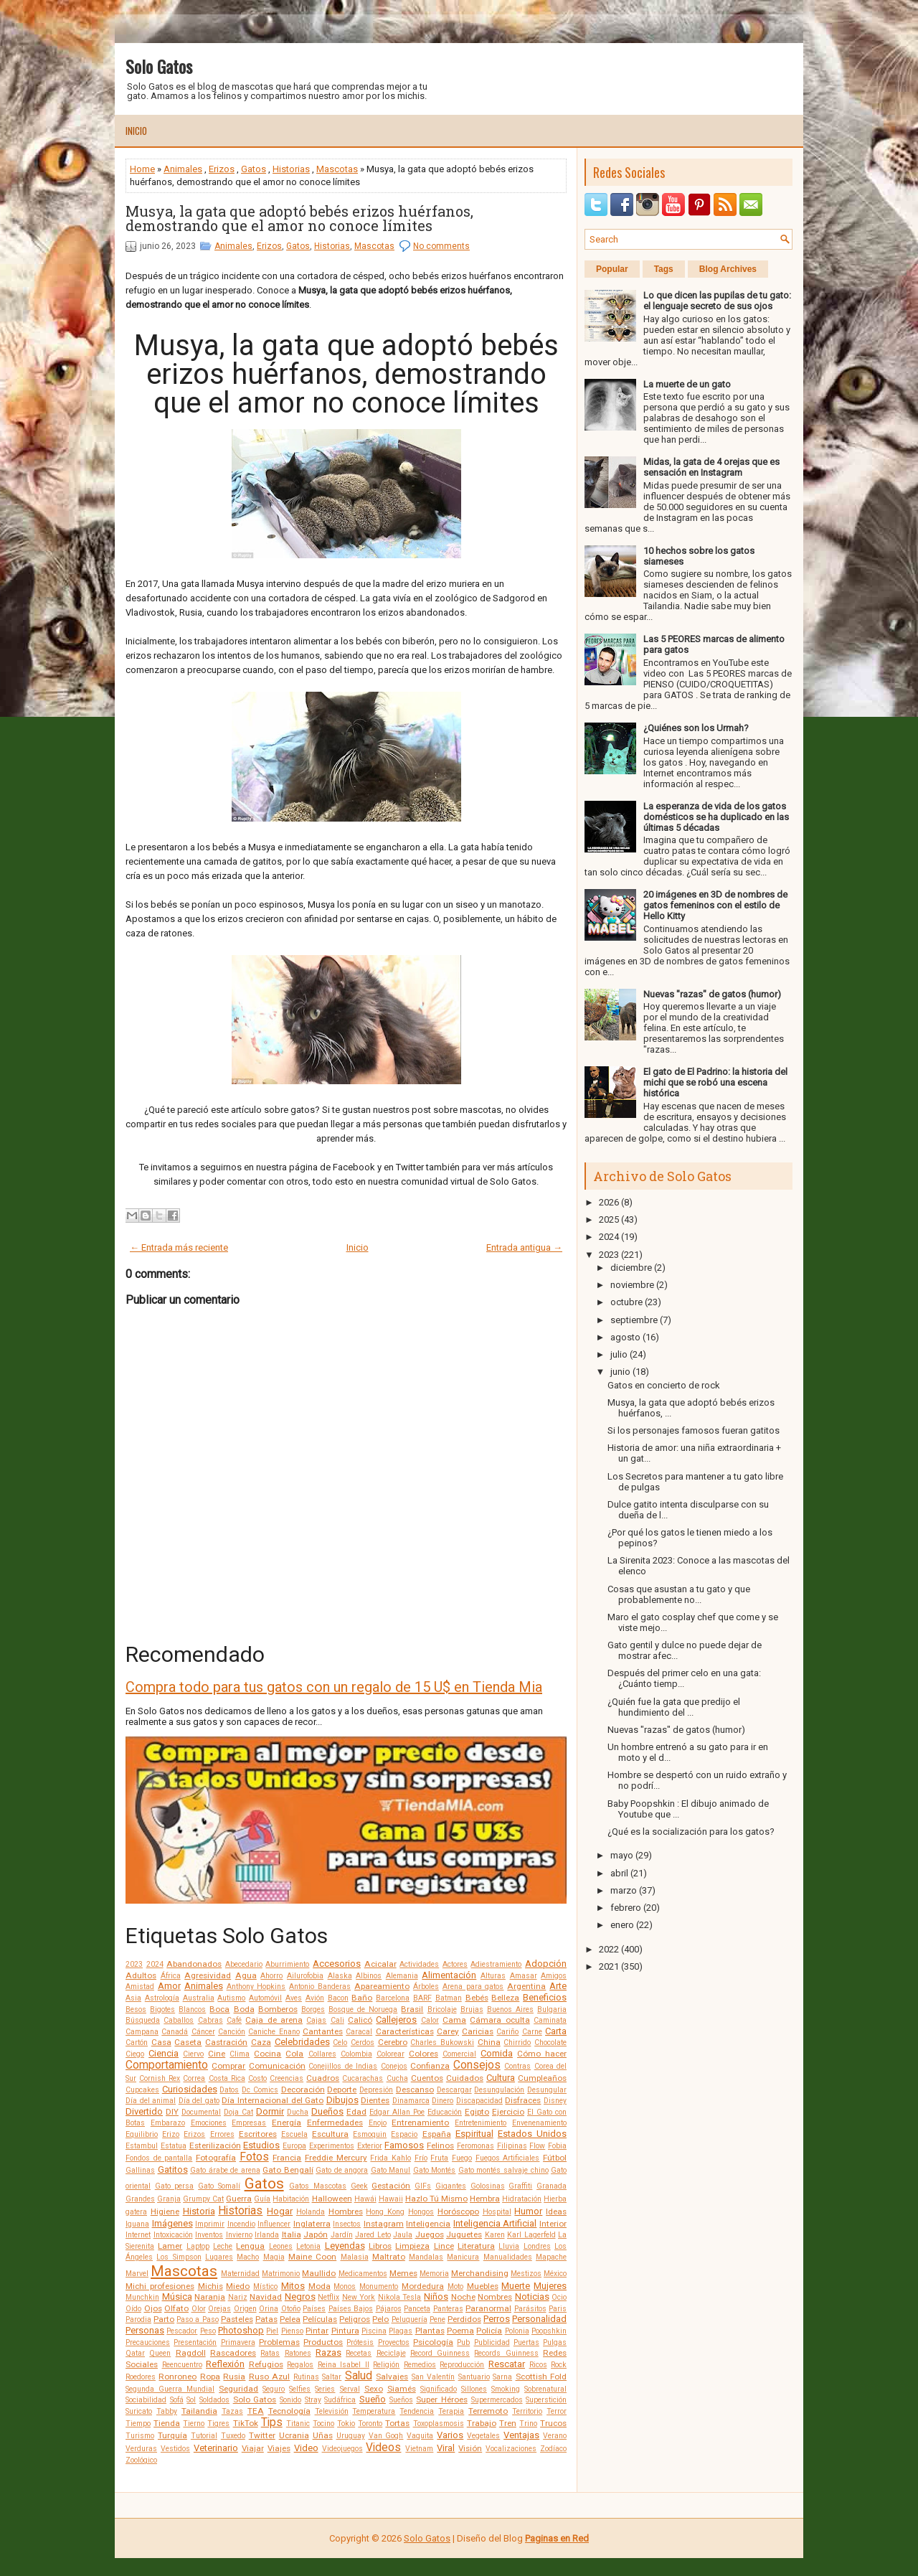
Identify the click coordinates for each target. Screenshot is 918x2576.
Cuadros (322, 2078)
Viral (446, 2448)
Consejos (477, 2065)
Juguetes (464, 2234)
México (555, 2273)
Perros (496, 2318)
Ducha (297, 2112)
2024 (155, 1964)
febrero (625, 1907)
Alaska (340, 1975)
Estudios (261, 2145)
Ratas (270, 2353)
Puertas (526, 2342)
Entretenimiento (480, 2123)
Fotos (254, 2156)
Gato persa (174, 2186)
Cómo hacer (542, 2054)
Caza (261, 2042)
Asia (133, 1998)
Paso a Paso (197, 2319)
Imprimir (209, 2224)
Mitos (293, 2285)
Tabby (166, 2411)
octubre (626, 1302)
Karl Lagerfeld (531, 2234)
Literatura (476, 2246)
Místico (265, 2286)
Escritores (258, 2134)
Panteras (448, 2308)
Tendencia (416, 2411)
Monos (344, 2286)
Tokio (346, 2423)
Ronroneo (177, 2376)
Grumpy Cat (203, 2199)
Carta (556, 2031)
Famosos (404, 2145)
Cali (337, 2020)
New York (359, 2297)
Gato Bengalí (287, 2170)
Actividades (419, 1964)
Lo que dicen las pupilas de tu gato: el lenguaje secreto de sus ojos (717, 300)
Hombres (345, 2211)
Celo (340, 2042)
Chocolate (550, 2042)
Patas (266, 2319)
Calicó (360, 2020)
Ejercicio (508, 2112)
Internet (138, 2234)
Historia (199, 2211)
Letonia (308, 2246)
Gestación (391, 2186)
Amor (169, 1985)
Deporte (341, 2089)
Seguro (273, 2389)
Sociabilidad (146, 2400)
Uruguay (350, 2435)
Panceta (417, 2308)
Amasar (523, 1975)
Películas (320, 2319)
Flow (537, 2145)
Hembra (485, 2199)
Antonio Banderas (320, 1986)
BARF (422, 1998)
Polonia (517, 2331)
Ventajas (521, 2435)
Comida (497, 2053)
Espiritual (474, 2133)
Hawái (365, 2199)
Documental (201, 2112)
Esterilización (215, 2145)
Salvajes (392, 2376)
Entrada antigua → (524, 1247)
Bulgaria (552, 2009)
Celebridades (302, 2041)
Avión (315, 1998)
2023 (134, 1964)
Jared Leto (373, 2234)
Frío (421, 2158)
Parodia (138, 2319)
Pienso (292, 2331)
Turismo (140, 2435)
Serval (350, 2389)
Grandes (140, 2199)
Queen (160, 2353)
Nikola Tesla (400, 2297)
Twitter (262, 2435)
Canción (231, 2031)
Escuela (294, 2134)
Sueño (372, 2399)
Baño (361, 1998)
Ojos (153, 2308)
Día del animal (151, 2100)
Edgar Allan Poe (397, 2112)
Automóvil (265, 1998)
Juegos (429, 2234)
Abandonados (194, 1964)
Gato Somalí (219, 2186)
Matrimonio (281, 2273)
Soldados (214, 2400)
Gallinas (140, 2170)
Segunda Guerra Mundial (170, 2389)
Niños (436, 2296)
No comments (441, 246)
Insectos (347, 2224)
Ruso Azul (269, 2376)
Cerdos (362, 2042)
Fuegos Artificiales (507, 2158)
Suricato (139, 2411)
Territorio (527, 2411)
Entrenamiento (420, 2122)
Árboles (426, 1986)
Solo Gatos (159, 66)
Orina (268, 2308)
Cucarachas (362, 2078)
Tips (272, 2422)
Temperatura (373, 2411)
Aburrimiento (287, 1964)
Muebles (482, 2286)
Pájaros (389, 2308)
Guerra (239, 2199)
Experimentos (331, 2145)
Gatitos (173, 2169)
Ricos (538, 2364)
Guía (262, 2199)
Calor (430, 2020)
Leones (281, 2246)
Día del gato (199, 2100)
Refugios (266, 2364)
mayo (621, 1855)
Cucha (397, 2078)
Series (325, 2389)
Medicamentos (363, 2273)
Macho (248, 2257)
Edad (356, 2112)
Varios (450, 2435)
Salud (358, 2375)
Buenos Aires (510, 2009)
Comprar (228, 2066)
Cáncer (203, 2031)
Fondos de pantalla (159, 2158)
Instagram (384, 2224)
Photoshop (241, 2330)
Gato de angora (342, 2170)
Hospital (497, 2212)
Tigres (218, 2423)
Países (314, 2308)
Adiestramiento (495, 1964)
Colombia (356, 2054)
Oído (133, 2308)
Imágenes (172, 2223)
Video (306, 2448)
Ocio (559, 2297)
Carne (532, 2031)
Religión (386, 2364)
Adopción (546, 1963)
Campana (142, 2031)
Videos (383, 2447)
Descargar (454, 2090)
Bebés (476, 1998)
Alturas (493, 1975)
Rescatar (506, 2364)
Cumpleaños (542, 2078)
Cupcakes (142, 2090)
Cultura (500, 2077)
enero (622, 1924)
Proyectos (394, 2342)
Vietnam (419, 2448)
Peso (208, 2331)
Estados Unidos (532, 2133)
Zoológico (141, 2460)
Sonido (290, 2400)
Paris (558, 2308)
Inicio (136, 130)
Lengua (250, 2246)
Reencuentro (182, 2364)
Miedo (238, 2286)
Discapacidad (479, 2100)
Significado (438, 2389)
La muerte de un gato (687, 384)
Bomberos (278, 2009)
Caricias (477, 2031)
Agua (246, 1975)
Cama (454, 2020)
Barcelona (393, 1998)
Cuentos (427, 2078)
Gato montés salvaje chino (503, 2170)
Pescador (181, 2331)
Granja (169, 2199)
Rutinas (306, 2377)
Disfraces (523, 2100)
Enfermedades (335, 2122)
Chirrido (517, 2042)
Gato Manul (391, 2170)
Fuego (462, 2158)
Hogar (280, 2211)
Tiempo (138, 2423)
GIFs (423, 2186)
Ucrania (294, 2435)
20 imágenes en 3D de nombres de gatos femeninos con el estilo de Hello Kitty (715, 905)
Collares (322, 2054)
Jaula (402, 2234)
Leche (222, 2246)
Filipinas (512, 2145)
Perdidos (464, 2319)
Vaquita (420, 2435)
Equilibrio (142, 2134)
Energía (286, 2122)
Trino (528, 2423)
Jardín (342, 2234)
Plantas (430, 2331)
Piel (272, 2331)
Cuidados (464, 2078)
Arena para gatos (473, 1986)
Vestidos (175, 2448)
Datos (229, 2090)
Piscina (374, 2331)
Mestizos (526, 2273)
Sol (191, 2400)
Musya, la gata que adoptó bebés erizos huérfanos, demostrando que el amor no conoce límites (299, 218)
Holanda (310, 2212)
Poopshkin (549, 2331)
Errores (222, 2134)
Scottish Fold (541, 2376)
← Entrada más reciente (179, 1247)
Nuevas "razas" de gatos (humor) (712, 994)
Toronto (370, 2423)
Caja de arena (274, 2020)
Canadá (174, 2031)
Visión (470, 2448)
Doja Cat (238, 2112)
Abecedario (243, 1964)
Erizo (170, 2134)
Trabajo (481, 2423)
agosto (625, 1337)
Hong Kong (385, 2212)
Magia (274, 2257)
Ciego (135, 2054)
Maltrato (388, 2257)
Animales (183, 169)
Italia (291, 2234)
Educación (444, 2112)
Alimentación (449, 1975)
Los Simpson (178, 2257)
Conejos (394, 2066)
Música (177, 2296)
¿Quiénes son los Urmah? (696, 728)
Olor (198, 2308)
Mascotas (337, 169)
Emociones (209, 2123)
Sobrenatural (545, 2389)
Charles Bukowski (442, 2042)
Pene (437, 2319)
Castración (226, 2042)
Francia (287, 2158)
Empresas (249, 2123)
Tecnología (289, 2411)
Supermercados (497, 2400)
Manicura (463, 2257)
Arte (558, 1985)
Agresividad (207, 1975)
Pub (463, 2342)
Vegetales (483, 2435)
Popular (612, 269)
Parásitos (530, 2308)
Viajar (253, 2448)
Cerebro (392, 2042)
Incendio (241, 2224)
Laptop (197, 2246)
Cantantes (323, 2031)
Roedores (141, 2377)
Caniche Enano (273, 2031)
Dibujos (342, 2100)
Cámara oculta (499, 2020)
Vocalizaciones (511, 2448)
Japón (315, 2234)
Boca (219, 2009)
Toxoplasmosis (438, 2423)
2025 (609, 1219)
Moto (455, 2286)
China (489, 2042)
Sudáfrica (340, 2400)
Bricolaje (442, 2009)
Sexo (373, 2389)
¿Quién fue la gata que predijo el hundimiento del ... (673, 1707)
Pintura (345, 2331)
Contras (517, 2066)
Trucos (553, 2423)
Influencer (273, 2224)
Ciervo (193, 2054)
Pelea (290, 2319)
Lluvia (508, 2246)
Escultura (330, 2134)
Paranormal (488, 2308)
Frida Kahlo (390, 2158)
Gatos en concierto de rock (663, 1385)
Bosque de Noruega (362, 2009)
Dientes (375, 2100)
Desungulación (499, 2090)
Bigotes (162, 2009)
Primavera (238, 2342)
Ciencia (163, 2053)
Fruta (439, 2158)
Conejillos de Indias (342, 2066)
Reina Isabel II (343, 2364)
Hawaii (391, 2199)
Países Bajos (351, 2308)
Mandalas (426, 2257)
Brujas (471, 2009)
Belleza (505, 1998)
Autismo (231, 1998)
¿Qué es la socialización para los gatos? (691, 1831)
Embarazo (168, 2123)
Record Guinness (440, 2353)
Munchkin (142, 2297)
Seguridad (238, 2389)
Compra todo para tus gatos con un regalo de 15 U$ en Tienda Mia (334, 1687)
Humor (528, 2211)
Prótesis (360, 2342)
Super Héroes (442, 2399)
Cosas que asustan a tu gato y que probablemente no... (678, 1594)
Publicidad (492, 2342)
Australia (198, 1998)
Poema (460, 2331)
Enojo (378, 2123)
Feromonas (475, 2145)
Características (405, 2031)
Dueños (327, 2111)
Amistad (140, 1986)
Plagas (400, 2331)
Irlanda (267, 2234)
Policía (489, 2331)
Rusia (234, 2376)
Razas (328, 2352)
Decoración (303, 2089)
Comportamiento (167, 2065)
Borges (313, 2009)
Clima (240, 2054)
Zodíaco (553, 2448)
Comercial (459, 2054)
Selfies (300, 2389)
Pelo (380, 2319)
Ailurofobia (305, 1975)
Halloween (332, 2199)
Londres (537, 2246)
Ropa (210, 2376)
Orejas (219, 2308)
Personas (145, 2330)
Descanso (415, 2089)
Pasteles (237, 2319)
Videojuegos (342, 2448)
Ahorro (271, 1975)
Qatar (135, 2353)
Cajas (316, 2020)
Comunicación (277, 2066)
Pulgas (555, 2342)
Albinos (369, 1975)
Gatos (253, 169)
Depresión (376, 2090)
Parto (163, 2319)
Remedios (420, 2364)
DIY (172, 2112)
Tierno (193, 2423)
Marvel (137, 2273)
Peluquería (409, 2319)
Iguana (137, 2224)
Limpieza (412, 2246)
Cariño (507, 2031)
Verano (555, 2435)
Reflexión (225, 2364)
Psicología (433, 2342)
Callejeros (396, 2019)
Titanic (298, 2423)
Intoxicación (173, 2234)
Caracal (359, 2031)
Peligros (354, 2319)
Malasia (355, 2257)
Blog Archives (728, 269)
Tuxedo (233, 2435)
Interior (553, 2224)
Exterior (369, 2145)
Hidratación (521, 2199)
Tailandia (199, 2411)
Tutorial (204, 2435)
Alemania (402, 1975)
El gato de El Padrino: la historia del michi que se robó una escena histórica (715, 1082)
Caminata (550, 2020)
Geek (359, 2186)
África (171, 1975)
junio (620, 1371)
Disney (555, 2100)
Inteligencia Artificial (495, 2223)
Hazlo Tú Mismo (436, 2199)
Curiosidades (189, 2089)
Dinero (442, 2100)
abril (619, 1873)
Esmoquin (370, 2134)
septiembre (634, 1320)
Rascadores (233, 2353)
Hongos (421, 2212)
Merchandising (479, 2273)
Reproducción (462, 2364)
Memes (403, 2273)
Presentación (195, 2342)
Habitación (291, 2199)
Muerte (515, 2285)
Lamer (170, 2246)
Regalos (300, 2364)
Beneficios (545, 1997)
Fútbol (555, 2158)
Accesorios (337, 1963)
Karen (495, 2234)
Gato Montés (434, 2170)
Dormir (270, 2111)
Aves (293, 1998)
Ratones (298, 2353)
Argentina (526, 1986)
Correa (194, 2078)
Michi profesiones (160, 2286)
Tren (507, 2423)
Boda (244, 2009)
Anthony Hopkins (256, 1986)
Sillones (474, 2389)
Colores (423, 2054)
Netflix (328, 2297)
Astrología (162, 1998)
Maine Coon (312, 2257)
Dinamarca (411, 2100)
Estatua (173, 2145)
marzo (623, 1890)
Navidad (266, 2297)
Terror (556, 2411)
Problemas (279, 2342)
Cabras (210, 2020)
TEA (255, 2411)
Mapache (551, 2257)
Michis (210, 2286)
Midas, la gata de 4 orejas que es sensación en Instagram (711, 467)
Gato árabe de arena (225, 2170)
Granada (551, 2186)
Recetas (359, 2353)
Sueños (401, 2400)
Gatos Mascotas (317, 2186)
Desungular (547, 2090)
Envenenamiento (539, 2123)
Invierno (239, 2234)
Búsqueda (143, 2020)
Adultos (141, 1975)
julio (619, 1354)
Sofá (177, 2400)
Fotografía (216, 2158)
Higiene (165, 2211)
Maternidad (240, 2273)
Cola (294, 2054)
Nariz (237, 2297)
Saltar (331, 2377)
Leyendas (345, 2245)
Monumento (378, 2286)
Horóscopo (458, 2211)
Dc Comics (260, 2090)
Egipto (477, 2112)
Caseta (188, 2042)
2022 (609, 1949)
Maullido (319, 2273)
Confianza (430, 2066)
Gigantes (450, 2186)
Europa (294, 2145)
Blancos (192, 2009)
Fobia (557, 2145)
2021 (609, 1966)
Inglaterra (312, 2224)
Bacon (338, 1998)
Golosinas (487, 2186)
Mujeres (550, 2285)
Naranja (209, 2297)
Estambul (142, 2145)
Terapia (451, 2411)
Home (142, 169)
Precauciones (148, 2342)
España (436, 2134)
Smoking (505, 2389)
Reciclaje (391, 2353)
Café (234, 2020)
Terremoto (488, 2411)
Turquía (172, 2435)
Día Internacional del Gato (272, 2100)
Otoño (291, 2308)
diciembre (631, 1267)
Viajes (279, 2448)
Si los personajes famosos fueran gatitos (693, 1430)
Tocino (323, 2423)
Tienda (166, 2423)
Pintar (317, 2331)
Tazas (232, 2411)
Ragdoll (191, 2353)
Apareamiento (382, 1986)
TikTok (245, 2423)
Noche (463, 2297)
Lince (444, 2246)
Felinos (440, 2145)
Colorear (390, 2054)
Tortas (397, 2423)
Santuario (474, 2377)
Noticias (532, 2296)
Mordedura (423, 2286)
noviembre (632, 1284)
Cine (216, 2054)
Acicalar (380, 1964)
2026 (609, 1202)
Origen (245, 2308)
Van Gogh (386, 2435)
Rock (559, 2364)
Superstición (546, 2400)
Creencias (286, 2078)
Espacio (404, 2134)
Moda (319, 2286)
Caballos (179, 2020)
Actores (455, 1964)
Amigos (554, 1975)
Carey (448, 2031)
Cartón (137, 2042)
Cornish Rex (159, 2078)
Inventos (209, 2234)
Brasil (412, 2009)
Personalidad (539, 2318)
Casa (161, 2042)
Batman (448, 1998)
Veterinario (216, 2448)
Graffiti (520, 2186)
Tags (663, 269)
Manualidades (507, 2257)
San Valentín (433, 2377)
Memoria (434, 2273)
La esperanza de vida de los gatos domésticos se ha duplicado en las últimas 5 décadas (716, 817)
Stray (313, 2400)
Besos (136, 2009)
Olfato (176, 2308)
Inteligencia (428, 2224)
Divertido (144, 2111)
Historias (291, 169)
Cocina (267, 2054)
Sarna (502, 2377)
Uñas (323, 2435)
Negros (300, 2296)
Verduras (141, 2448)
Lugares (219, 2257)
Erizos (222, 169)
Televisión (332, 2411)
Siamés (401, 2389)
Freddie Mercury (336, 2158)
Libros (380, 2246)
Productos (323, 2342)
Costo (257, 2078)
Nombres (495, 2297)
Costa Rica (227, 2078)
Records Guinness (506, 2353)
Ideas (556, 2211)
